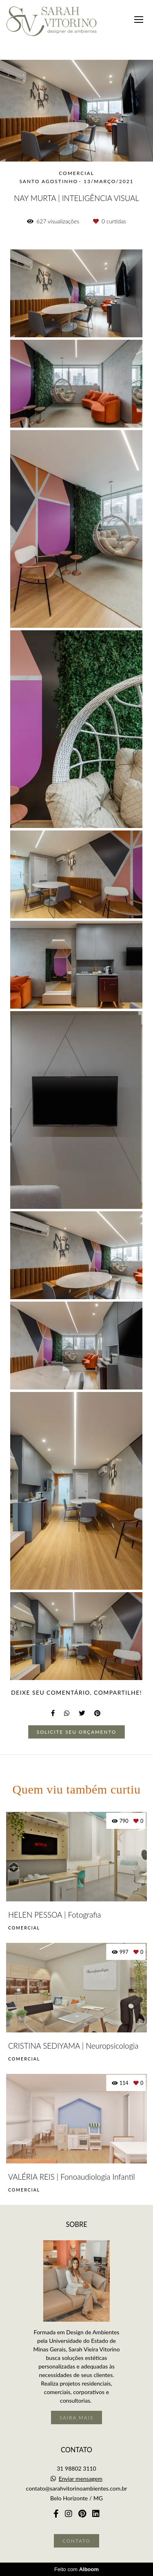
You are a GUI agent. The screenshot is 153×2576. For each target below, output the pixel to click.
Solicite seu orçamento (77, 1732)
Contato (76, 2540)
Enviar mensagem (80, 2479)
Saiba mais (77, 2417)
